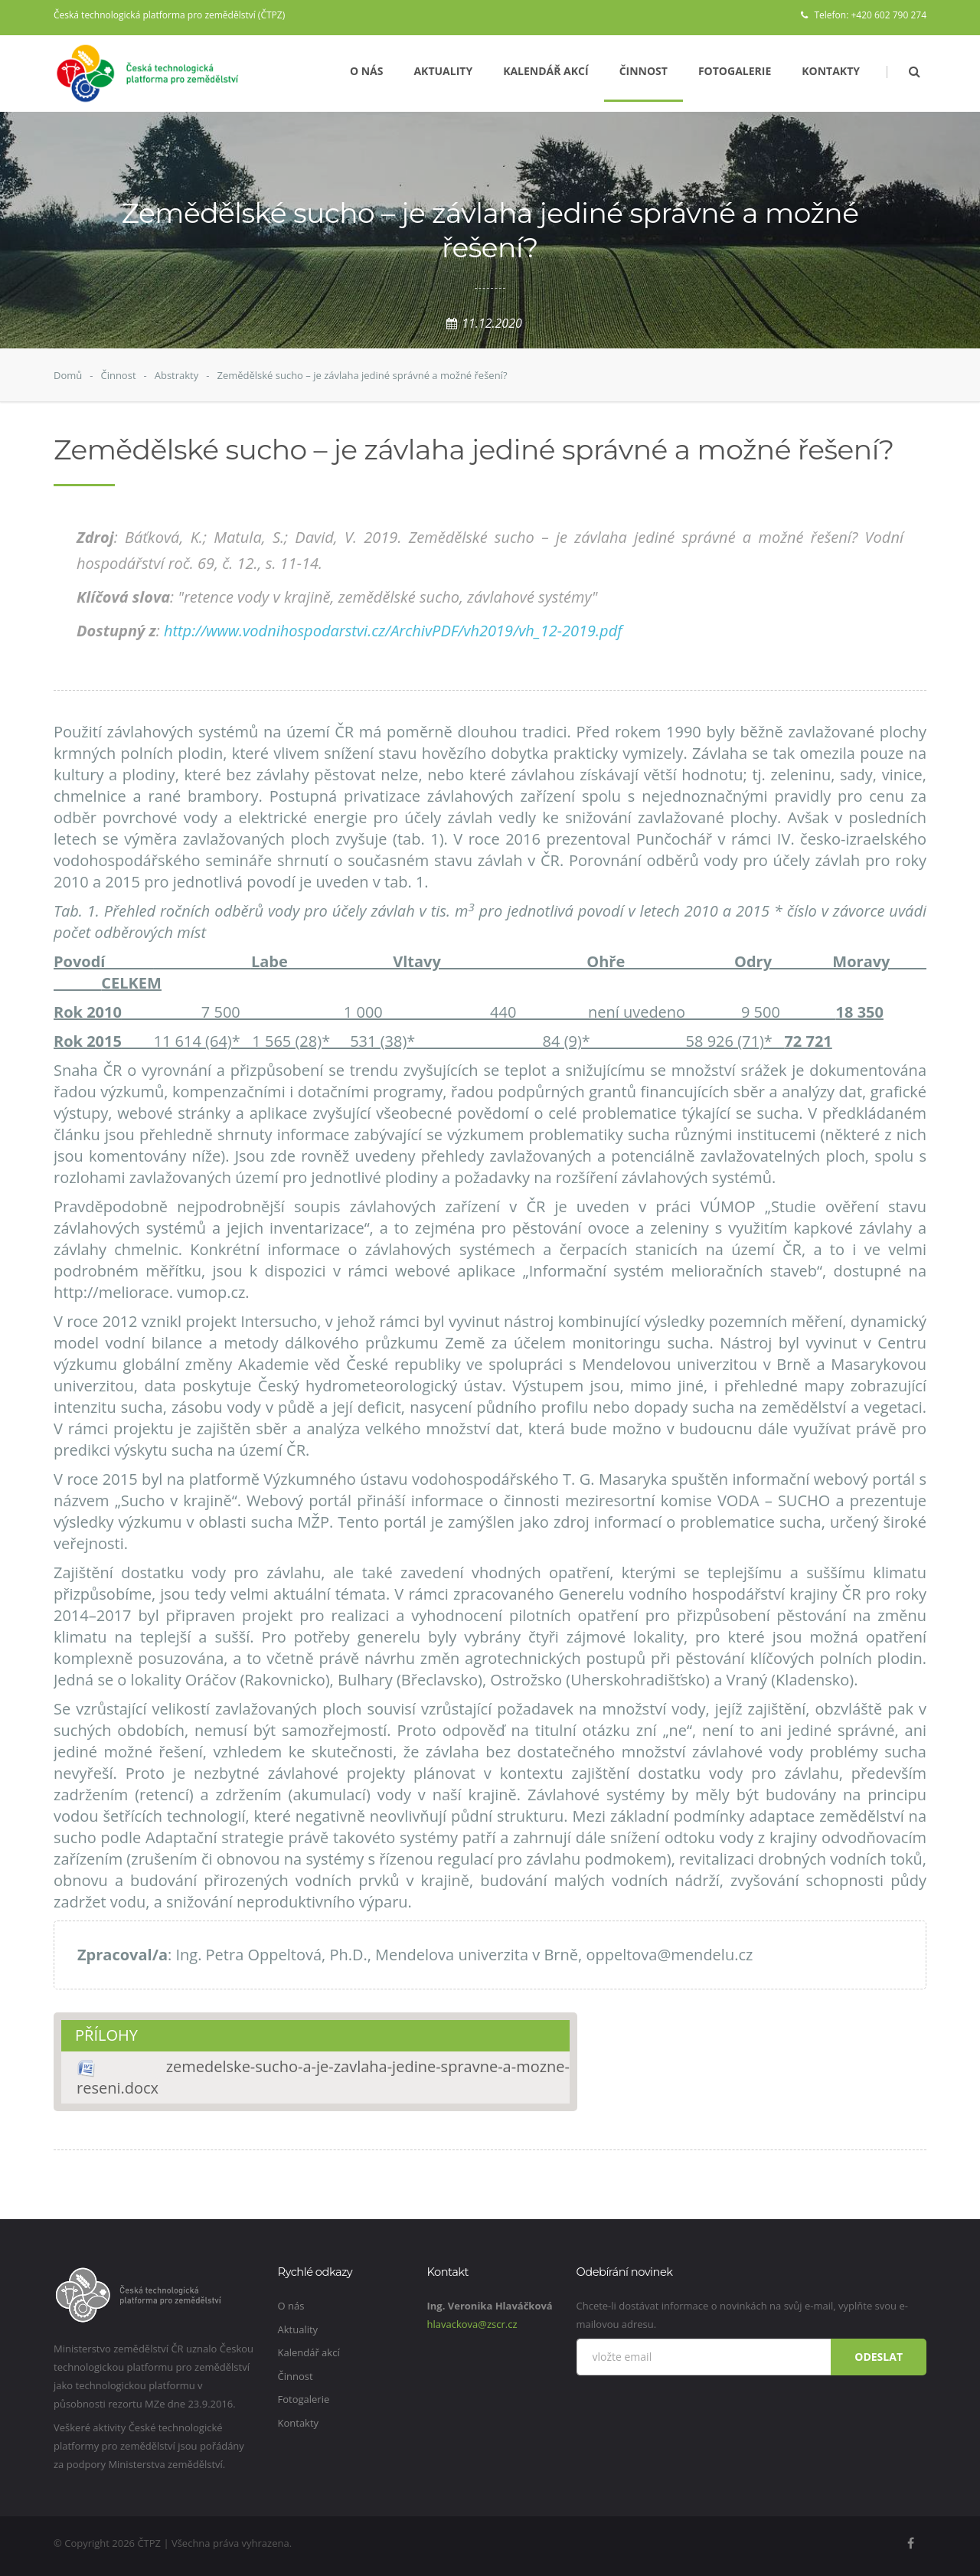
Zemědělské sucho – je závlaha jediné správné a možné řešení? (362, 375)
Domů (68, 375)
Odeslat (878, 2356)
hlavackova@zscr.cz (472, 2324)
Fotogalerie (734, 71)
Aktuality (442, 71)
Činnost (643, 71)
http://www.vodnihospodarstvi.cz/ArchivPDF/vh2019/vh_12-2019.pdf (393, 630)
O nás (367, 71)
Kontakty (831, 71)
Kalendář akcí (546, 71)
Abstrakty (177, 375)
